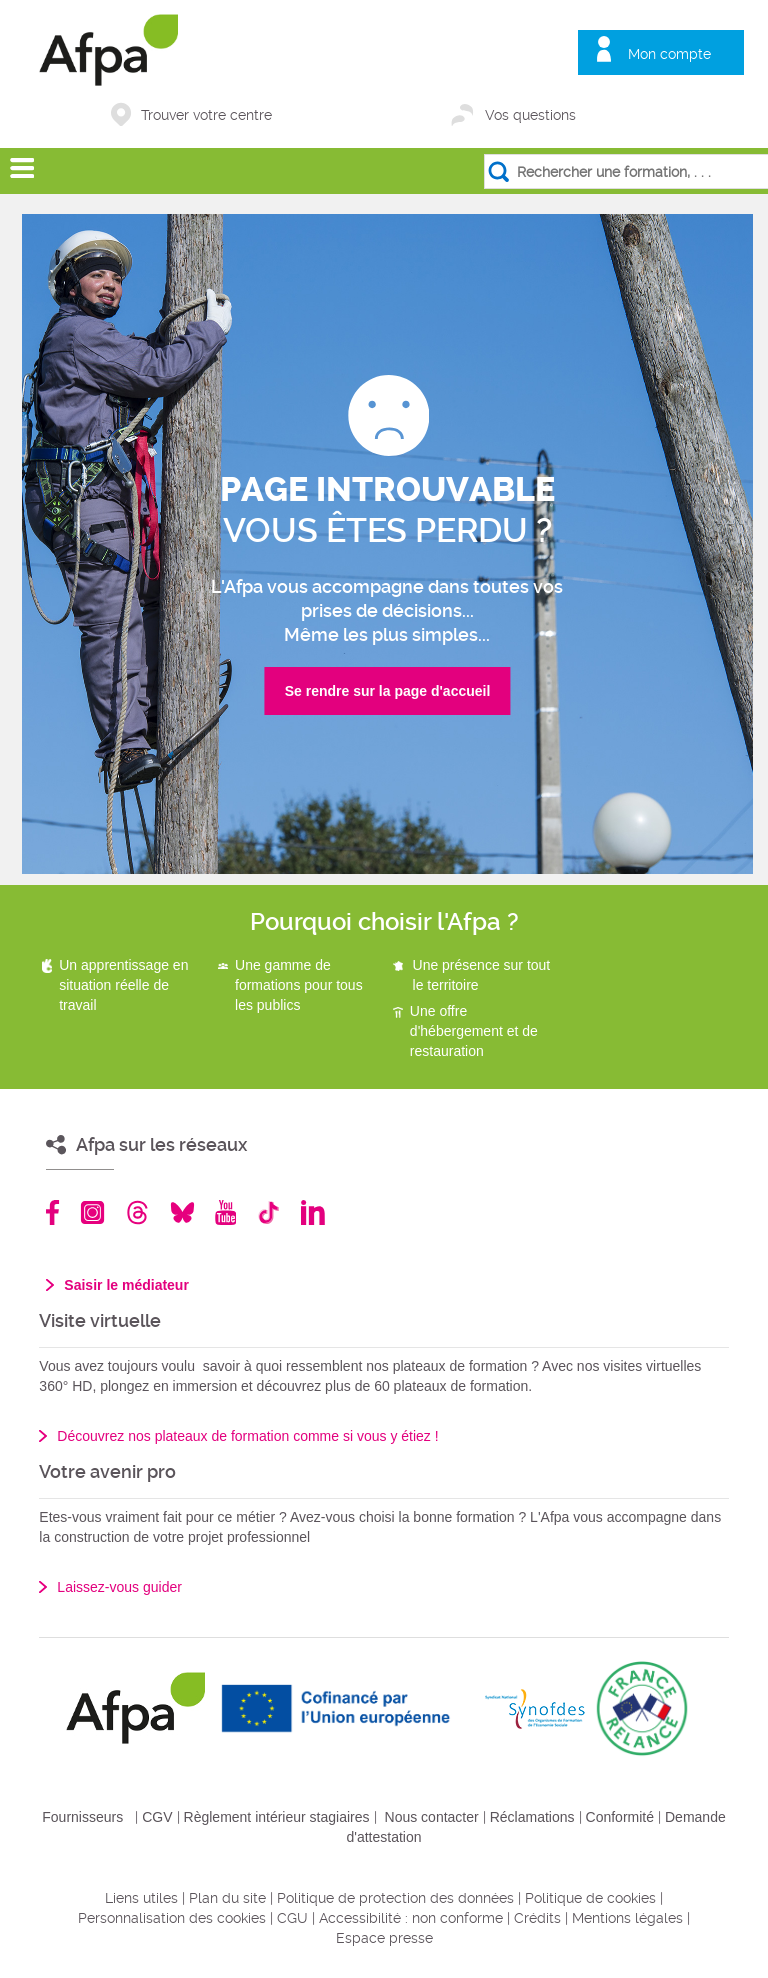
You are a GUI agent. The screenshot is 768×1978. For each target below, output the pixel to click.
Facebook (53, 1212)
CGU (292, 1918)
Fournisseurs (82, 1817)
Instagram (92, 1212)
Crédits (537, 1918)
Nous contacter (432, 1817)
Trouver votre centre (206, 115)
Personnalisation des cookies (172, 1918)
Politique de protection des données (395, 1898)
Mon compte (669, 54)
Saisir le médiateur (126, 1285)
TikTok (268, 1212)
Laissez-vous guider (119, 1587)
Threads (137, 1212)
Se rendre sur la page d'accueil (388, 691)
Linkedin (313, 1212)
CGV (157, 1817)
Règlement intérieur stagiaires (277, 1817)
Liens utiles (141, 1898)
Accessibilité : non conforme (411, 1918)
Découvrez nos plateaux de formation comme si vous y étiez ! (247, 1436)
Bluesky (182, 1212)
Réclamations (532, 1817)
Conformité (620, 1817)
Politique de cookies (590, 1898)
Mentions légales (627, 1918)
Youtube (225, 1212)
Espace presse (384, 1938)
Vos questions (530, 115)
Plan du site (227, 1898)
